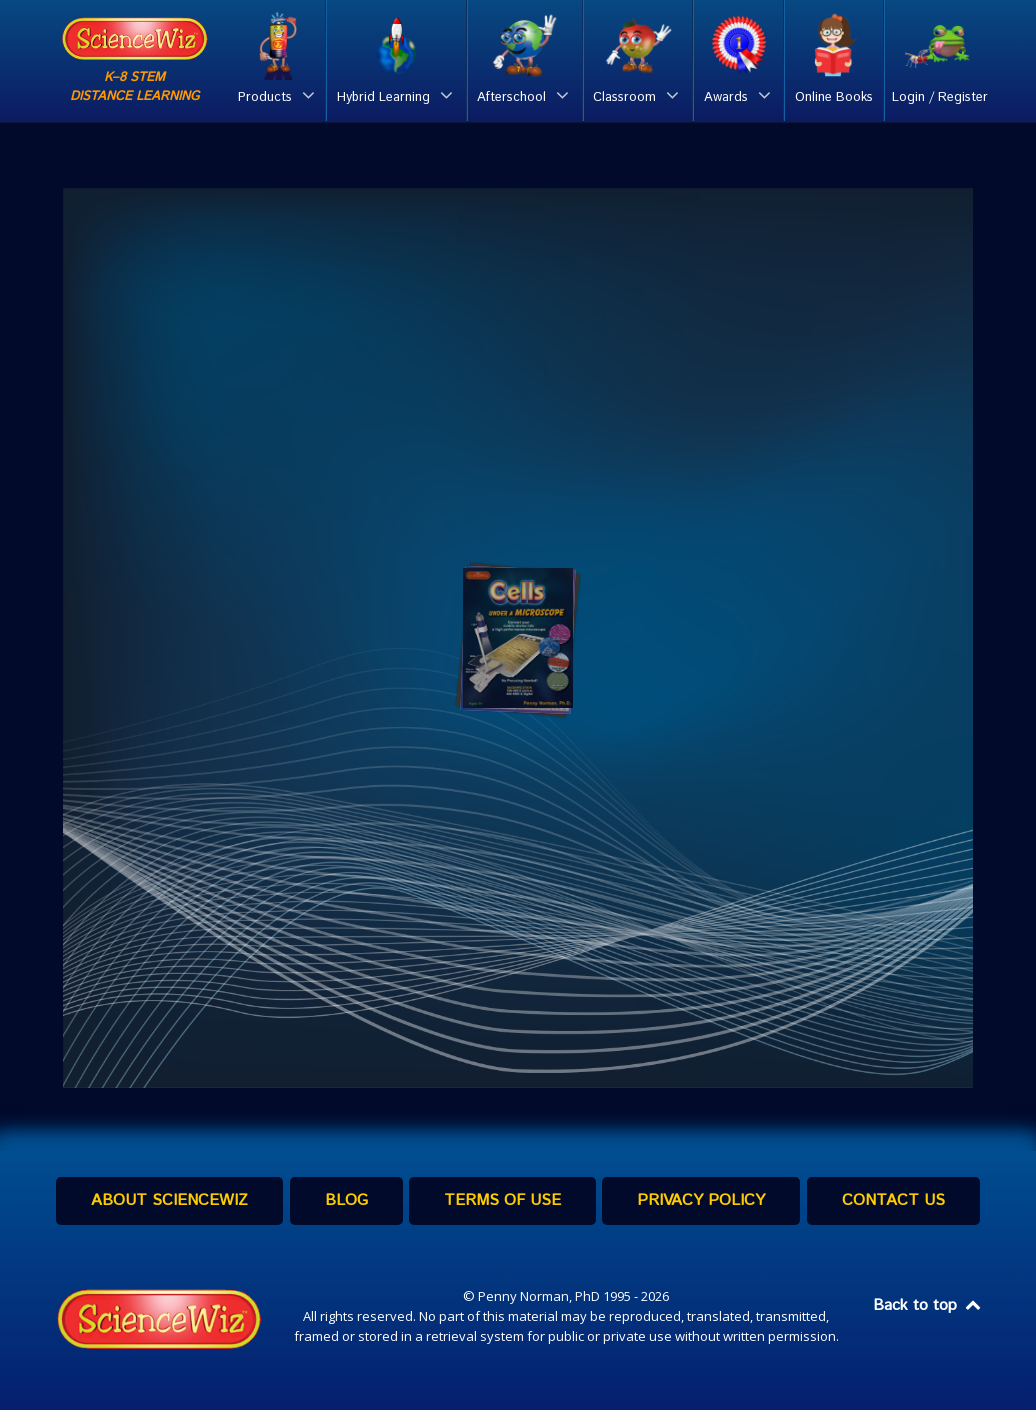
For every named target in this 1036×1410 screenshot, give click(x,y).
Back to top (928, 1305)
